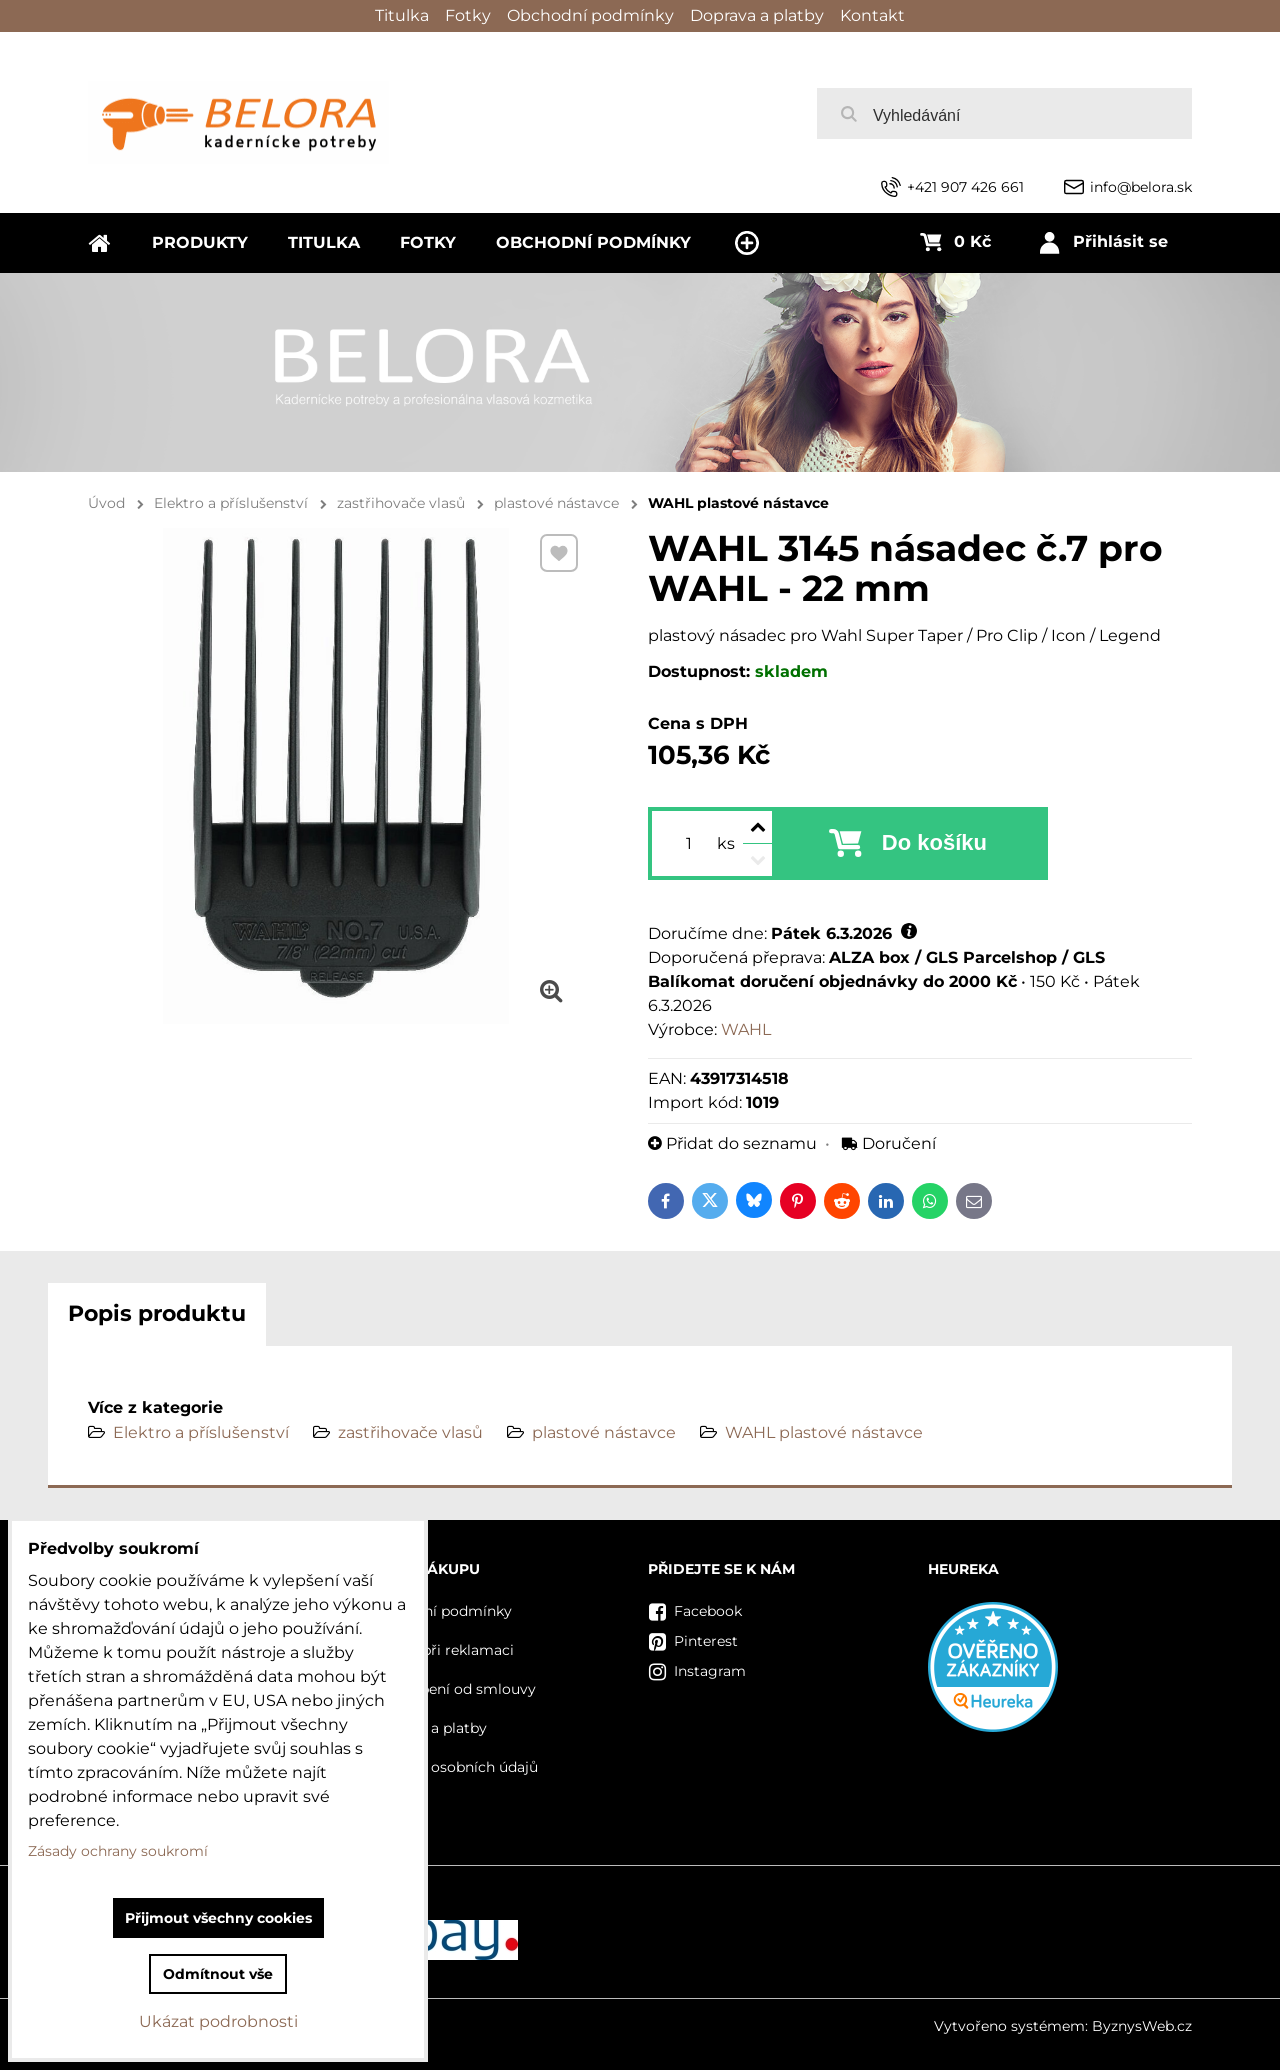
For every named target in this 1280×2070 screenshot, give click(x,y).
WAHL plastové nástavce (824, 1432)
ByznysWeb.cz (1142, 2026)
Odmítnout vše (218, 1974)
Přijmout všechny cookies (218, 1918)
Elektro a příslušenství (201, 1432)
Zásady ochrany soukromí (118, 1851)
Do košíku (934, 842)
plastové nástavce (604, 1432)
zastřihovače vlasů (410, 1432)
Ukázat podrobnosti (218, 2021)
